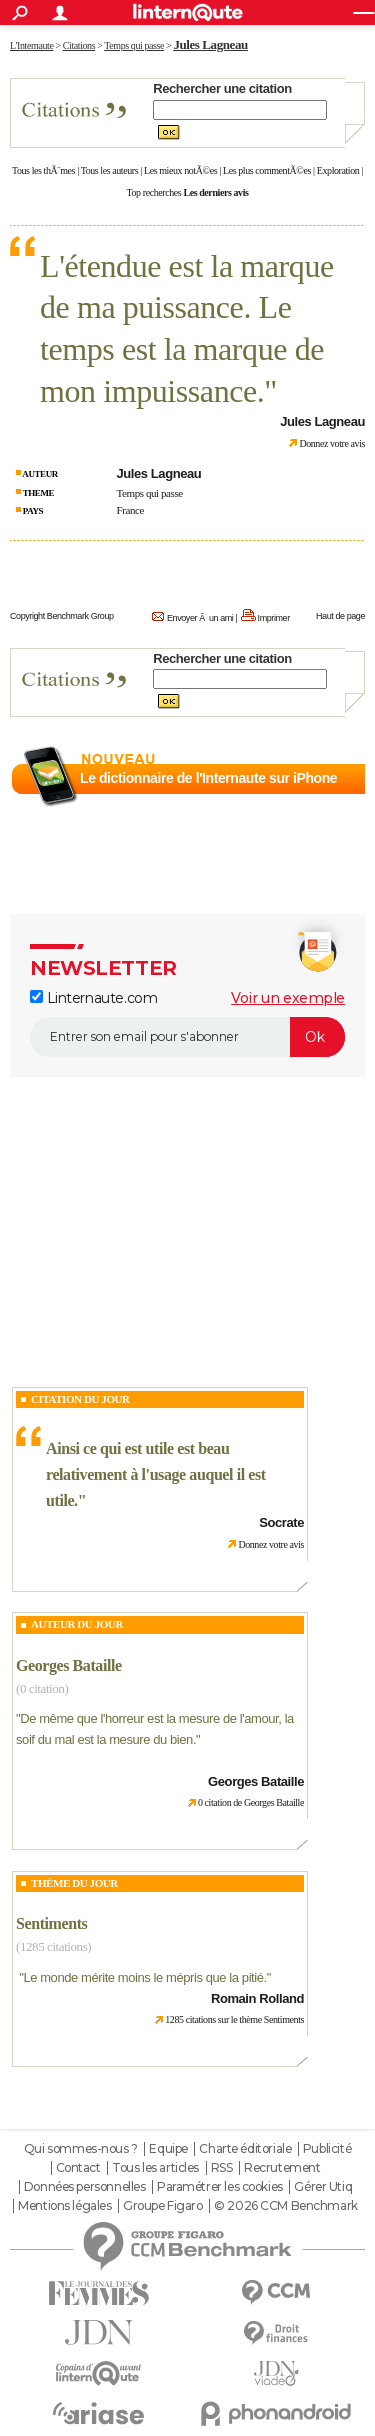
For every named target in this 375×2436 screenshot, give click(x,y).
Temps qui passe (150, 493)
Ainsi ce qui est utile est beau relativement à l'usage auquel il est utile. (156, 1474)
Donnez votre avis (332, 443)
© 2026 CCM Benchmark (286, 2206)
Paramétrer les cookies (220, 2187)
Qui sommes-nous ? (81, 2149)
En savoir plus (321, 803)
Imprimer (274, 618)
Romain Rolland (257, 1998)
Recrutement (282, 2168)
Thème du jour (74, 1883)
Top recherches (154, 192)
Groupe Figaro (163, 2206)
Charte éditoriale (245, 2149)
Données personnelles (85, 2187)
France (130, 510)
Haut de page (340, 616)
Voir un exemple (288, 998)
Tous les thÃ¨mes (43, 170)
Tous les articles (155, 2168)
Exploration (338, 170)
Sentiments (51, 1923)
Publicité (327, 2149)
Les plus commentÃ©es (267, 170)
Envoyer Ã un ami (200, 618)
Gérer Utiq (323, 2187)
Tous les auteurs (110, 170)
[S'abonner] (187, 1037)
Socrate (281, 1522)
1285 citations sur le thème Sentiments (234, 2019)
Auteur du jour (77, 1624)
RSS (222, 2168)
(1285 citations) (53, 1946)
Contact (78, 2168)
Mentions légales (64, 2206)
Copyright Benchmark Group (62, 616)
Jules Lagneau (210, 44)
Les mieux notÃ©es (180, 170)
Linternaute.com (93, 998)
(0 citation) (42, 1688)
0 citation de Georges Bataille (251, 1802)
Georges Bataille (69, 1665)
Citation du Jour (80, 1399)
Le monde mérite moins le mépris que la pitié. (144, 1977)
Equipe (168, 2149)
